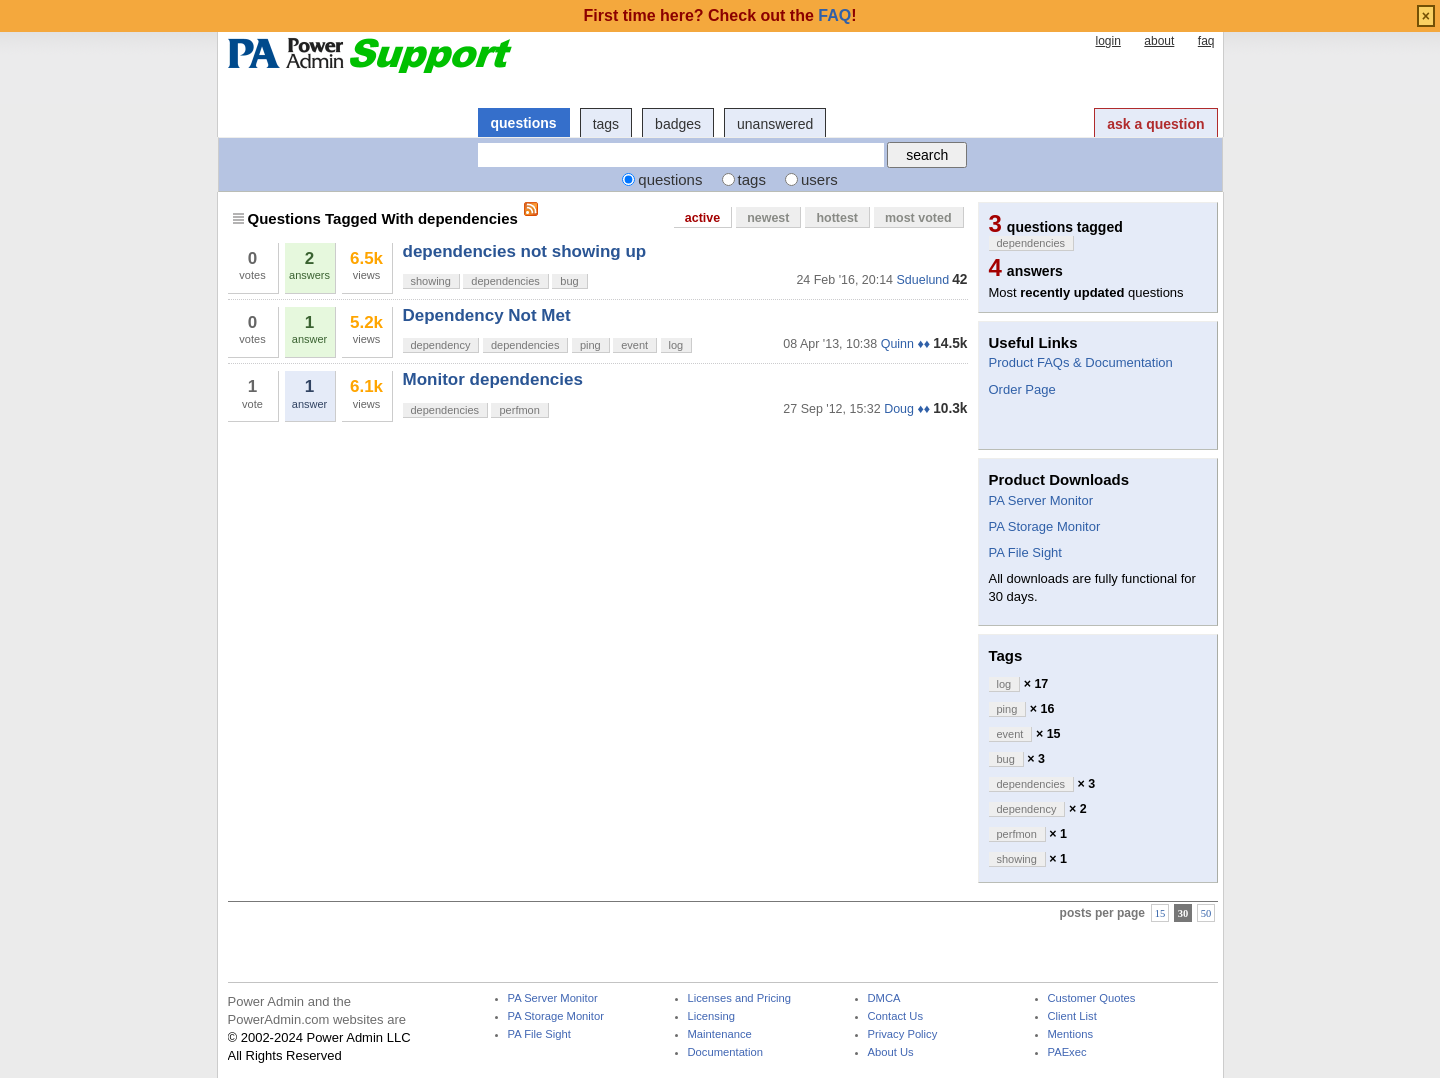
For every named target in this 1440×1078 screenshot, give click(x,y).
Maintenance (720, 1034)
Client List (1072, 1016)
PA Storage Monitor (1045, 526)
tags (606, 124)
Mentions (1071, 1034)
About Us (891, 1052)
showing (431, 281)
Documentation (725, 1052)
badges (678, 124)
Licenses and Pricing (740, 998)
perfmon (519, 410)
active (702, 218)
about (1159, 41)
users (819, 179)
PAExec (1067, 1052)
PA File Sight (1025, 552)
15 (1160, 913)
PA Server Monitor (1041, 500)
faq (1206, 41)
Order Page (1022, 389)
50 (1206, 913)
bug (569, 281)
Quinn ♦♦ (905, 344)
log (676, 345)
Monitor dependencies (493, 379)
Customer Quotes (1092, 998)
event (634, 345)
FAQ (834, 15)
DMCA (884, 998)
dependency (441, 345)
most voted (918, 218)
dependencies (505, 281)
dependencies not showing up (525, 251)
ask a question (1155, 124)
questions (524, 123)
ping (590, 345)
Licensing (711, 1016)
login (1107, 41)
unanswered (775, 124)
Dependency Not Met (487, 315)
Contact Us (896, 1016)
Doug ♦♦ (907, 409)
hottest (837, 218)
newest (768, 218)
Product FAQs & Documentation (1081, 362)
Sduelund (923, 280)
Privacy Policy (903, 1034)
